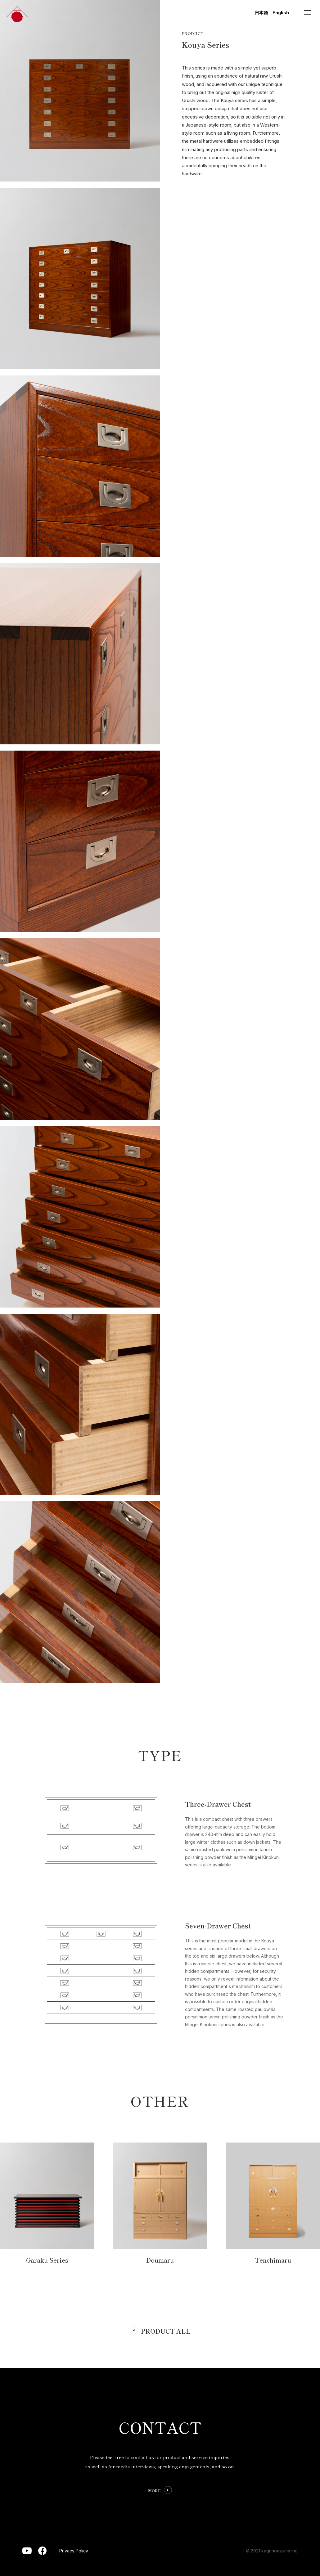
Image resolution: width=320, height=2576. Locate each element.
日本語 (261, 12)
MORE (154, 2490)
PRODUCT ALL (166, 2331)
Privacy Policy (73, 2550)
